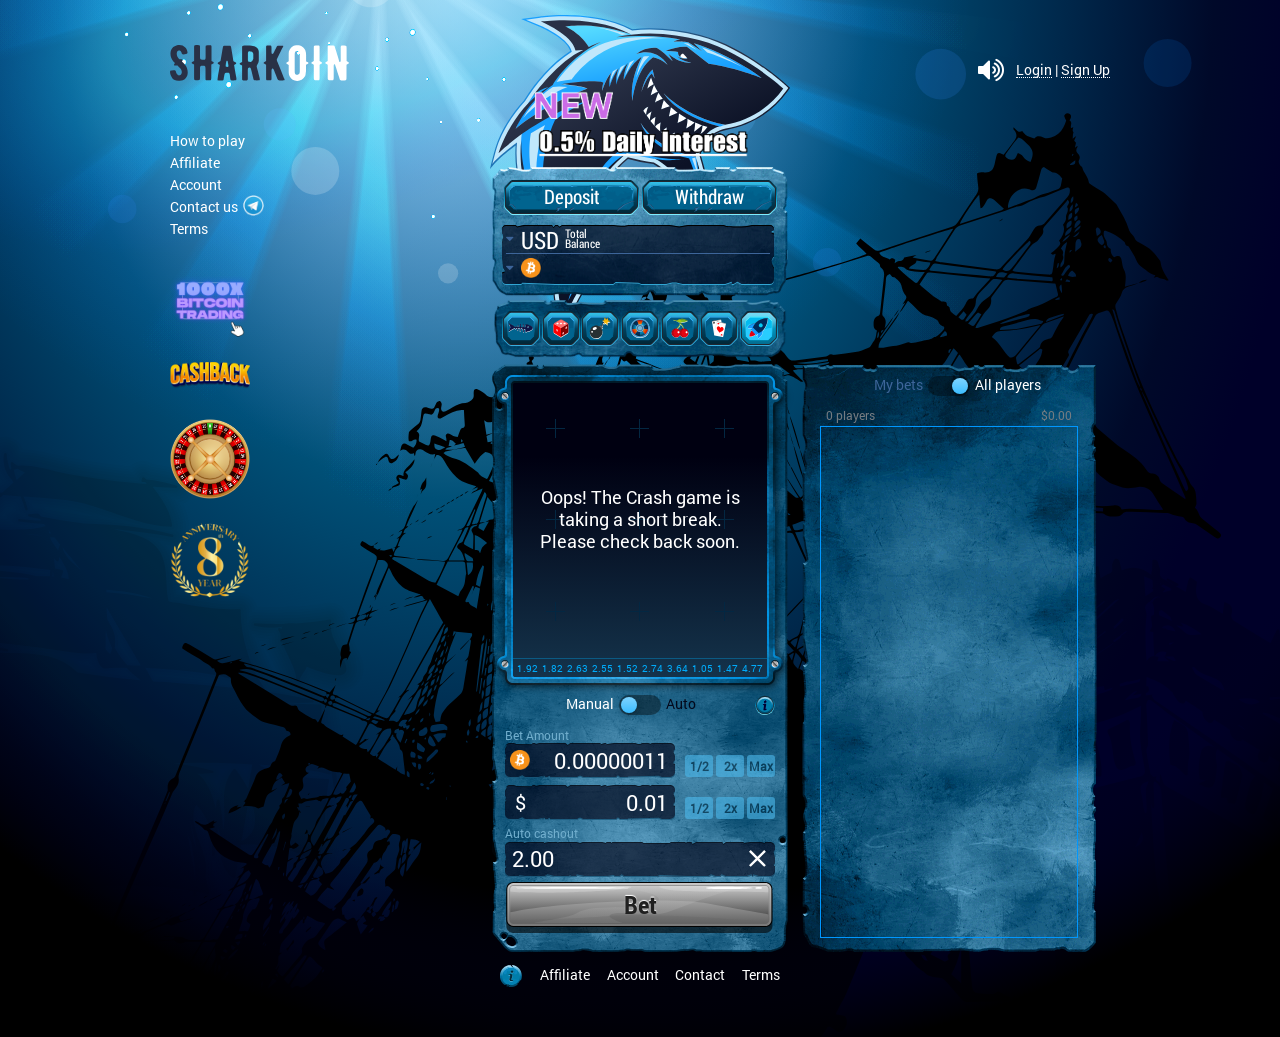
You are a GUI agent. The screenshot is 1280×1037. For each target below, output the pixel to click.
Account (196, 184)
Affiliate (195, 162)
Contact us (204, 206)
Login (1034, 70)
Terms (189, 228)
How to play (207, 140)
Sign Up (1085, 70)
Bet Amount (537, 735)
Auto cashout (541, 833)
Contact (700, 974)
